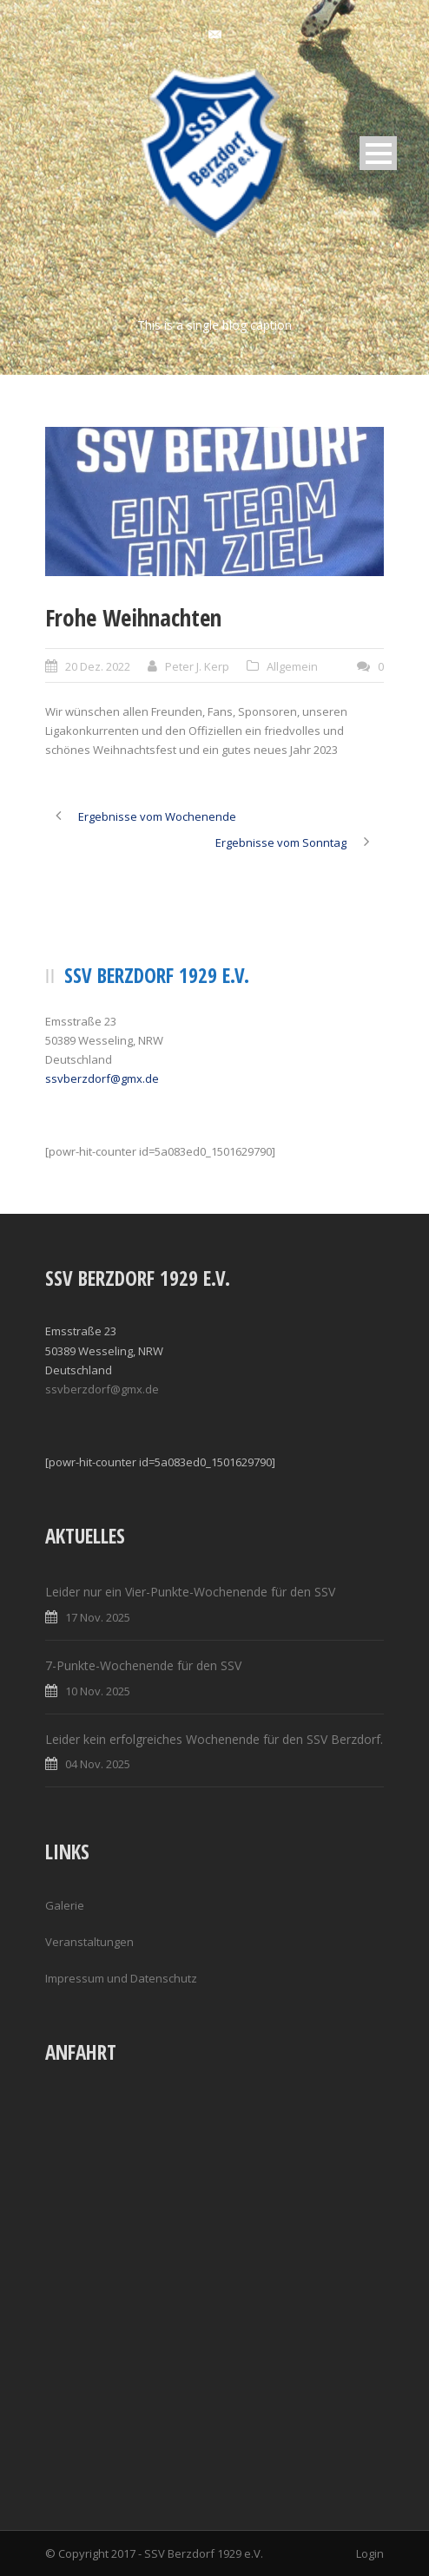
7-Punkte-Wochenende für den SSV (143, 1665)
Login (370, 2553)
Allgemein (292, 666)
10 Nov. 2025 (97, 1691)
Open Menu (378, 153)
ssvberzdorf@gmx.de (102, 1078)
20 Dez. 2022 (97, 666)
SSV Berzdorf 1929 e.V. (203, 2553)
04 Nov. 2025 (97, 1764)
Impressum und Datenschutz (121, 1978)
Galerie (64, 1905)
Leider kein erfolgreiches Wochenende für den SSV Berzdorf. (214, 1739)
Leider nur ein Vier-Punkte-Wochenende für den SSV (190, 1591)
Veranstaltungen (89, 1942)
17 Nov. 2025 (97, 1617)
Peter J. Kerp (197, 666)
